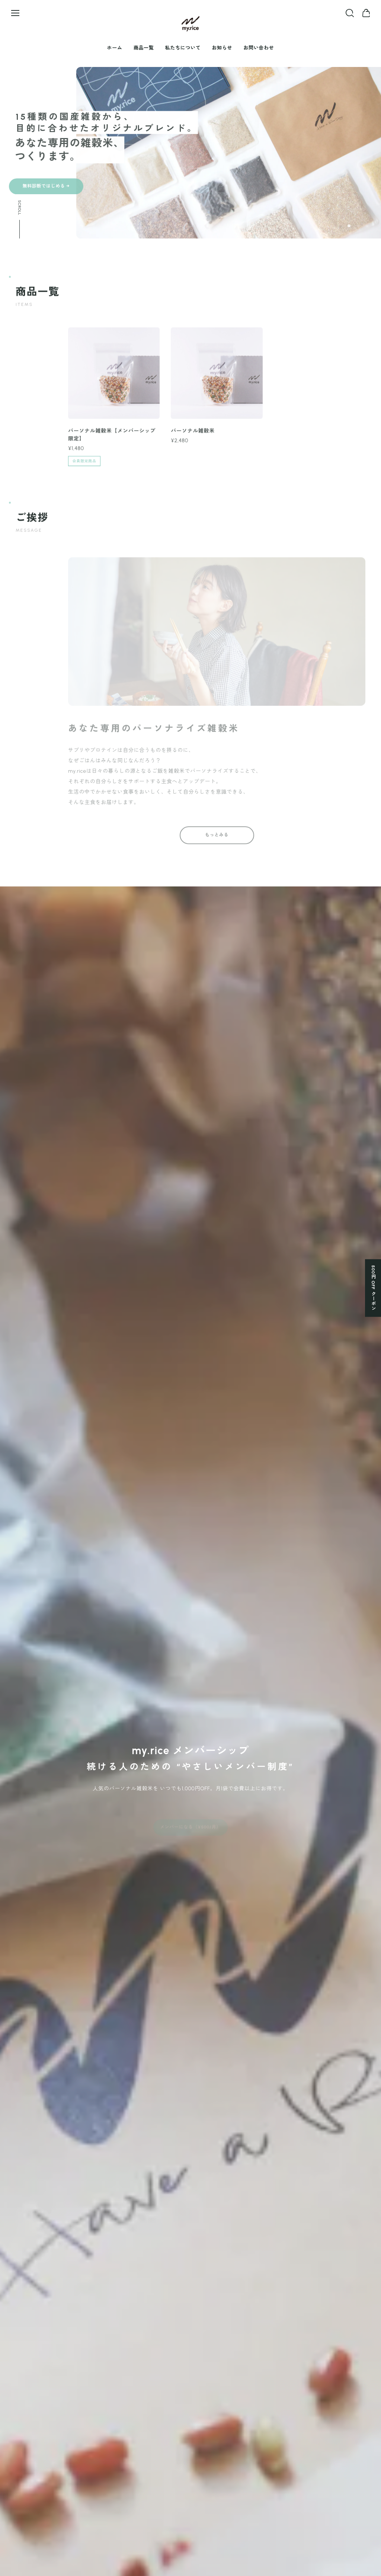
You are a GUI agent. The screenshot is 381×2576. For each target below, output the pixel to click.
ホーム (114, 48)
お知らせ (222, 48)
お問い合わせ (258, 48)
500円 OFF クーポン (373, 1288)
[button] (349, 225)
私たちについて (183, 48)
